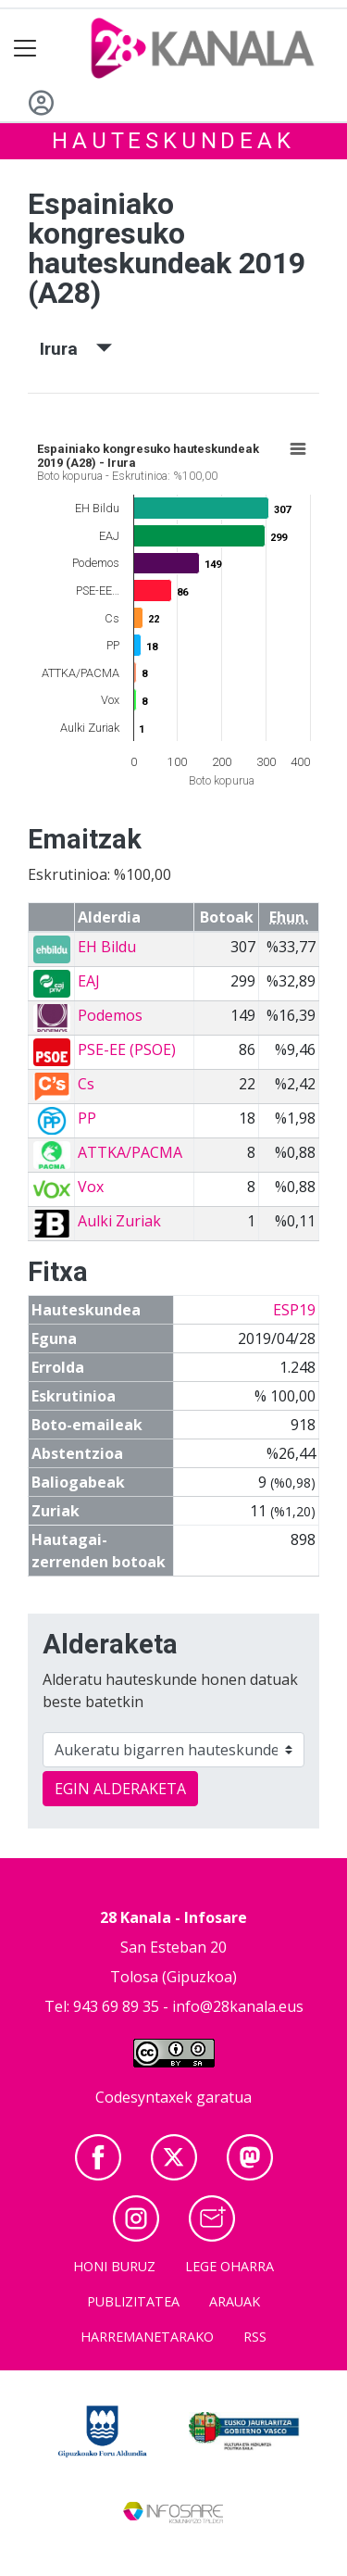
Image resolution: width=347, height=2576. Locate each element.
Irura (76, 348)
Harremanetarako (147, 2336)
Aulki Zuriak (119, 1221)
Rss (254, 2336)
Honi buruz (114, 2266)
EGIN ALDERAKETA (120, 1788)
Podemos (110, 1015)
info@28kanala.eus (238, 2006)
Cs (86, 1084)
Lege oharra (229, 2266)
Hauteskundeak (173, 141)
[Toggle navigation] (25, 48)
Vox (91, 1186)
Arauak (234, 2301)
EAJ (89, 981)
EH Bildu (107, 946)
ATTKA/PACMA (130, 1152)
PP (87, 1118)
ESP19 (294, 1310)
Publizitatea (133, 2301)
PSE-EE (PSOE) (127, 1049)
